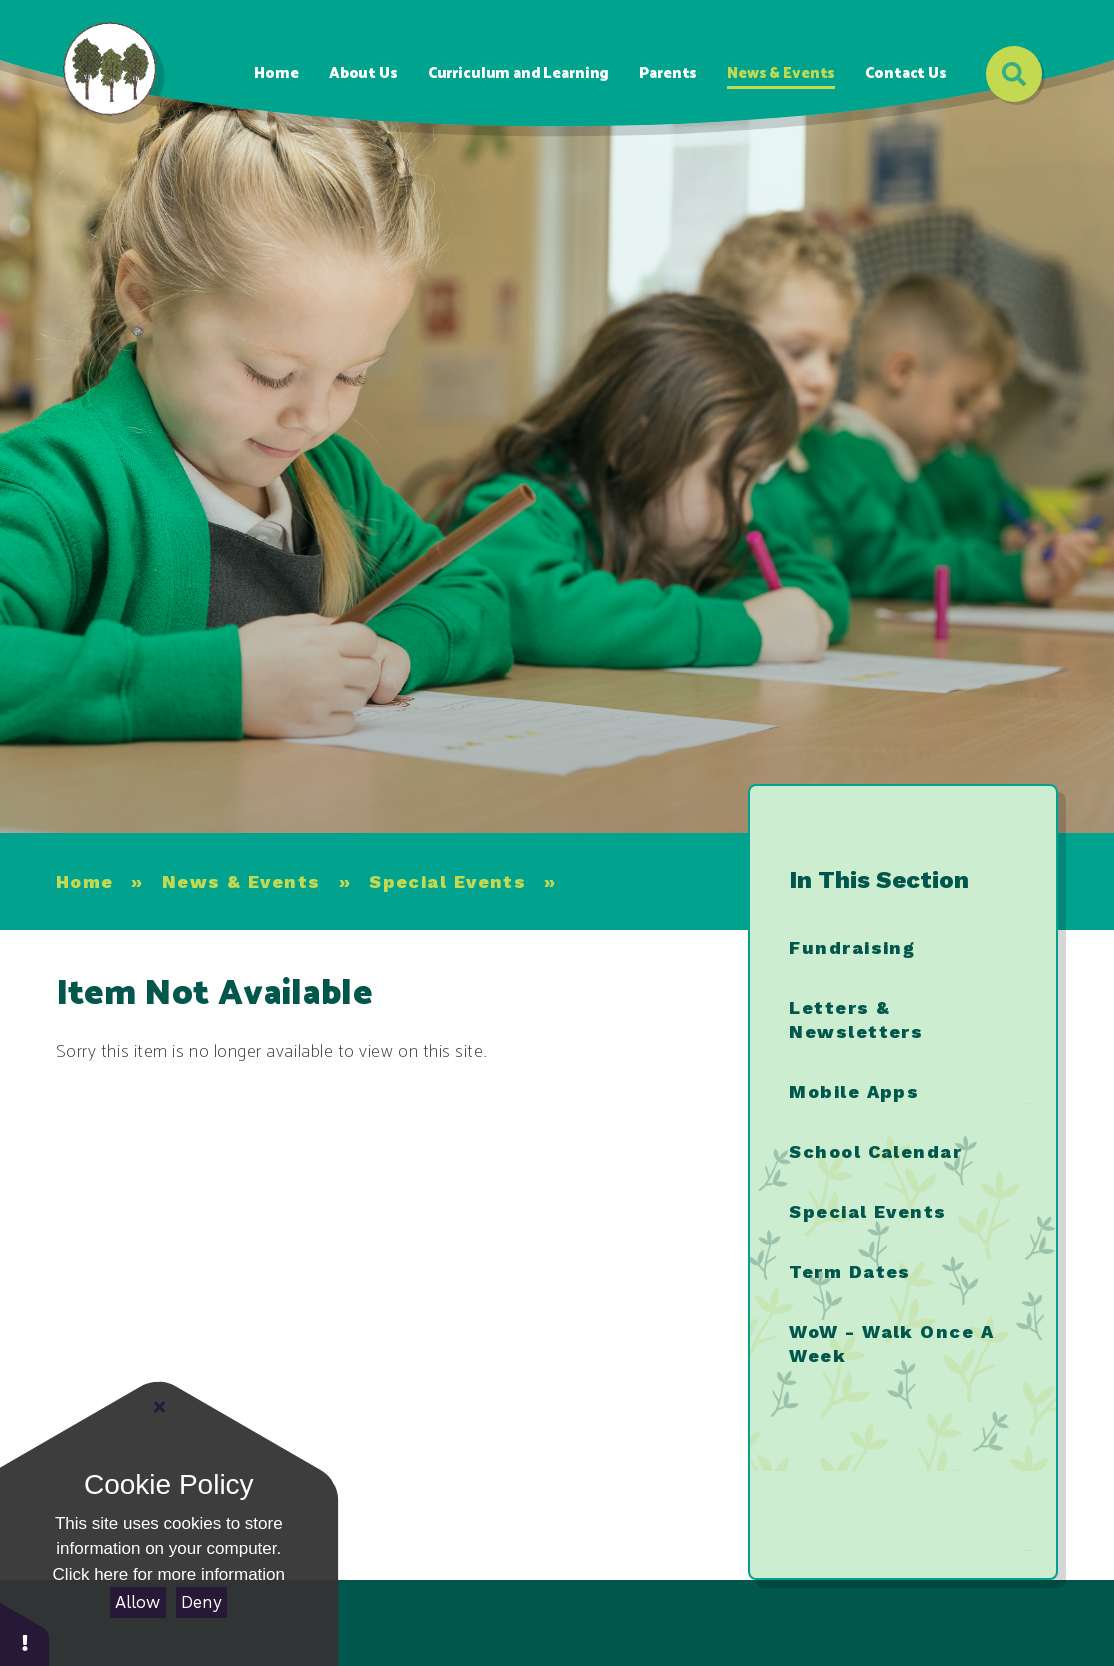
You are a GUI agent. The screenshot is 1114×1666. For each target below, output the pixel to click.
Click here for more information (169, 1574)
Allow (137, 1602)
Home (85, 881)
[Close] (160, 1407)
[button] (25, 1633)
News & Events (241, 881)
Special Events (447, 881)
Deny (201, 1602)
